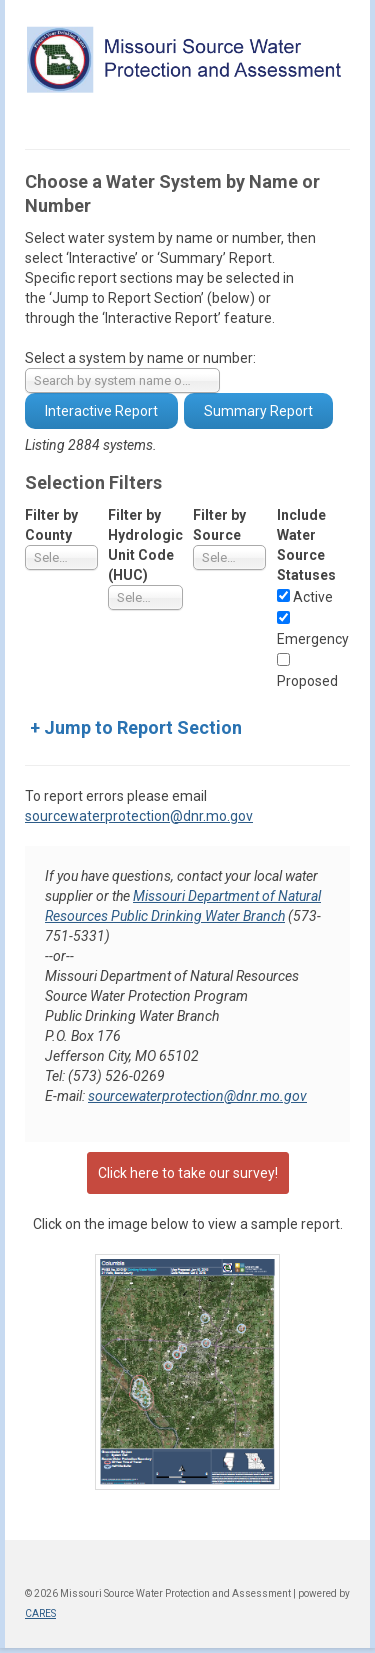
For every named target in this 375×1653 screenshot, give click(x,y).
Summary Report (258, 411)
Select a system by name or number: (140, 358)
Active (313, 597)
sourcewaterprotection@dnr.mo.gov (139, 816)
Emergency (313, 639)
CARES (40, 1613)
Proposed (307, 681)
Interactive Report (101, 411)
